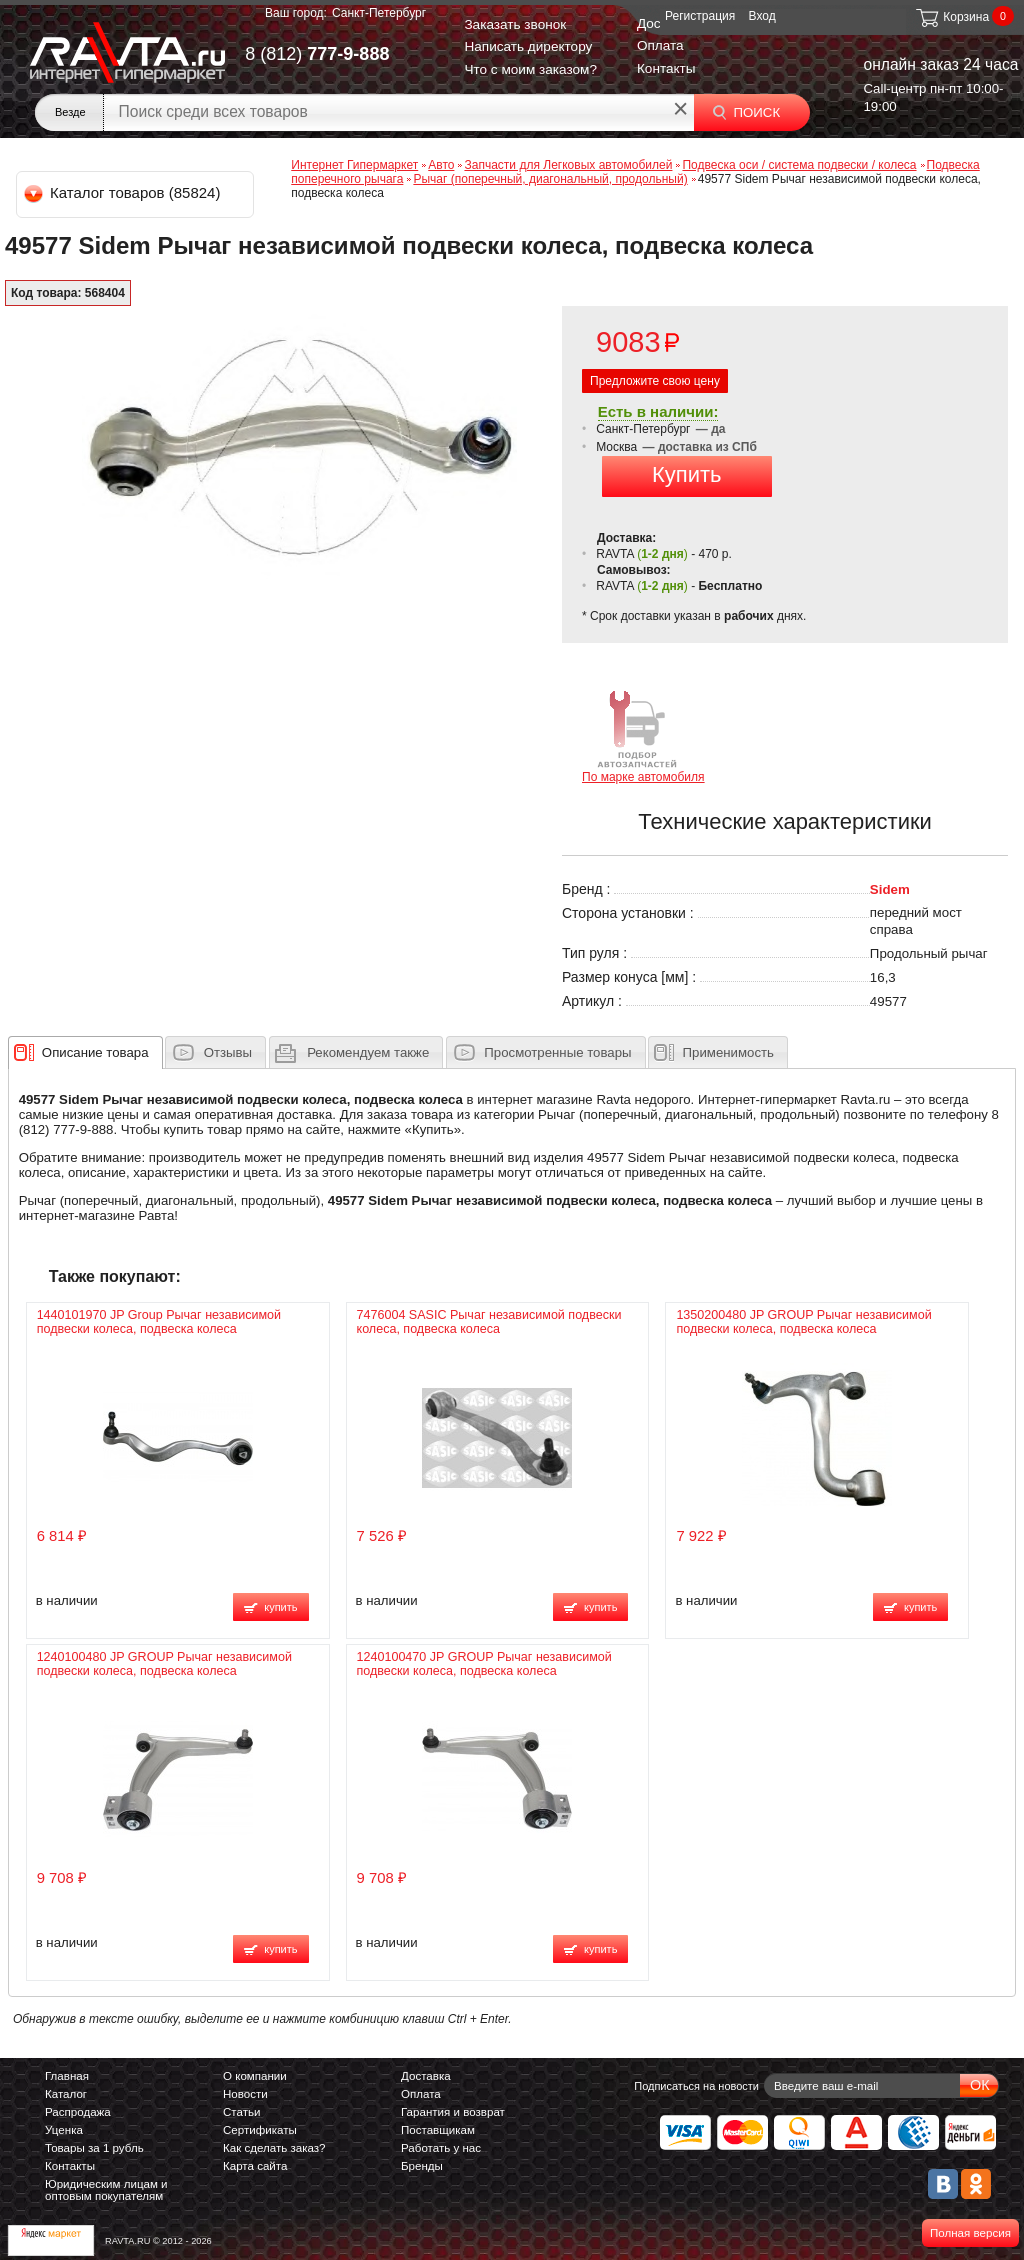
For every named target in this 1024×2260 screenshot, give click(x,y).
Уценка (64, 2130)
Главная (67, 2076)
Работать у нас (441, 2148)
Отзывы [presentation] (228, 1052)
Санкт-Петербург (379, 13)
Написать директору (528, 46)
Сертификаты (260, 2130)
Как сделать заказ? (274, 2148)
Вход (762, 16)
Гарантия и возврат (453, 2112)
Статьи (241, 2112)
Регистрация (700, 16)
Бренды (422, 2166)
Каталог (66, 2094)
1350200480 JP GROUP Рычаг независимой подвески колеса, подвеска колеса (803, 1322)
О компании (255, 2076)
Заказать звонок (515, 24)
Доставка (426, 2076)
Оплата (660, 45)
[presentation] (95, 1052)
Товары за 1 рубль (94, 2148)
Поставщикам (438, 2130)
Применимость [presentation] (728, 1052)
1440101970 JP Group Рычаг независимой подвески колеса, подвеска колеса (159, 1322)
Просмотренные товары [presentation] (557, 1052)
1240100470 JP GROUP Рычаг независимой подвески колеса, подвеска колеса (484, 1664)
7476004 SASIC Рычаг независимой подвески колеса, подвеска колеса (489, 1322)
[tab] (85, 1052)
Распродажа (78, 2112)
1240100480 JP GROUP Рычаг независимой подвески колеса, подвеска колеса (164, 1664)
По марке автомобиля (643, 735)
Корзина (951, 17)
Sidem (890, 889)
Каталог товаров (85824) (123, 192)
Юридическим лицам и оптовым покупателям (106, 2190)
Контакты (666, 68)
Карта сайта (255, 2166)
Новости (245, 2094)
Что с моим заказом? (530, 69)
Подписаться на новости (696, 2086)
